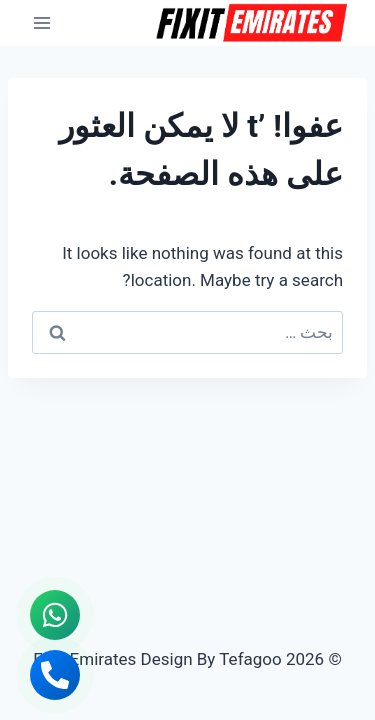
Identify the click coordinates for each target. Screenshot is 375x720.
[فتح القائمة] (42, 22)
